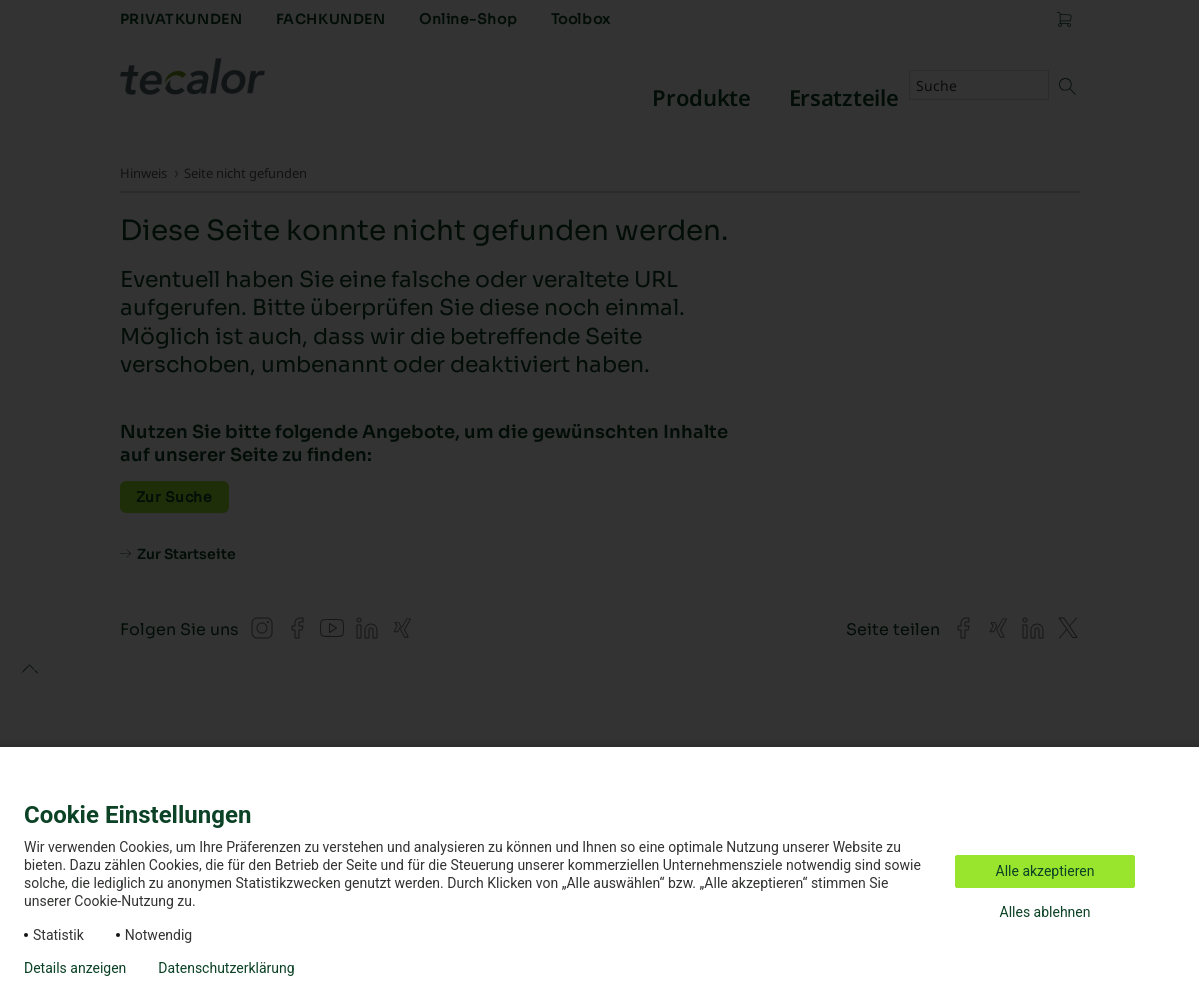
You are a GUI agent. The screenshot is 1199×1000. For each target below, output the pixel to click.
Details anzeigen (75, 968)
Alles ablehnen (1045, 912)
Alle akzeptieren (1045, 871)
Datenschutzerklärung (226, 968)
